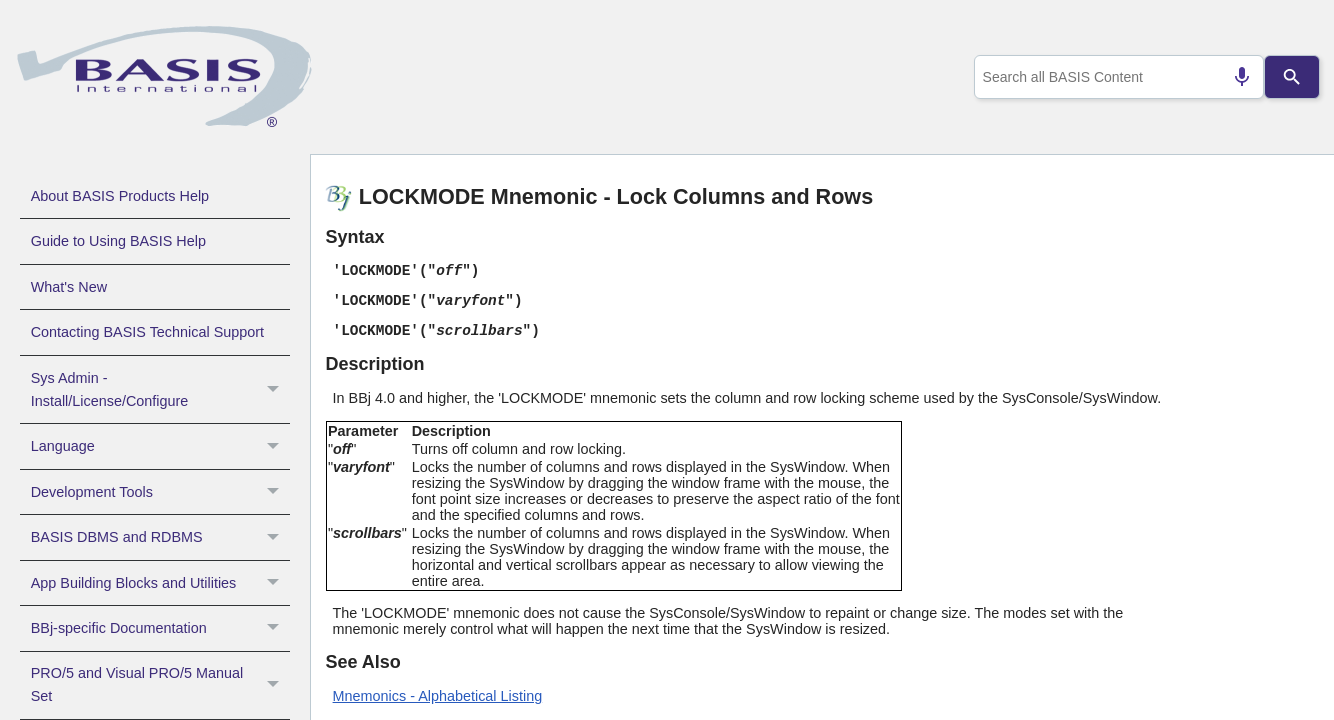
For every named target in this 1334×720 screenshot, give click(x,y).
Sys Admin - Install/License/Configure (160, 390)
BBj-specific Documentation (160, 628)
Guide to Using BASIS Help (118, 241)
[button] (275, 390)
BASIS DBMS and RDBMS (160, 537)
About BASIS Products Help (120, 196)
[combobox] (1114, 77)
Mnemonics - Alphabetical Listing (438, 696)
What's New (69, 287)
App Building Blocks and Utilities (160, 583)
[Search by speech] (1233, 77)
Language (160, 446)
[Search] (1291, 77)
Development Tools (160, 492)
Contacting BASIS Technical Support (147, 332)
